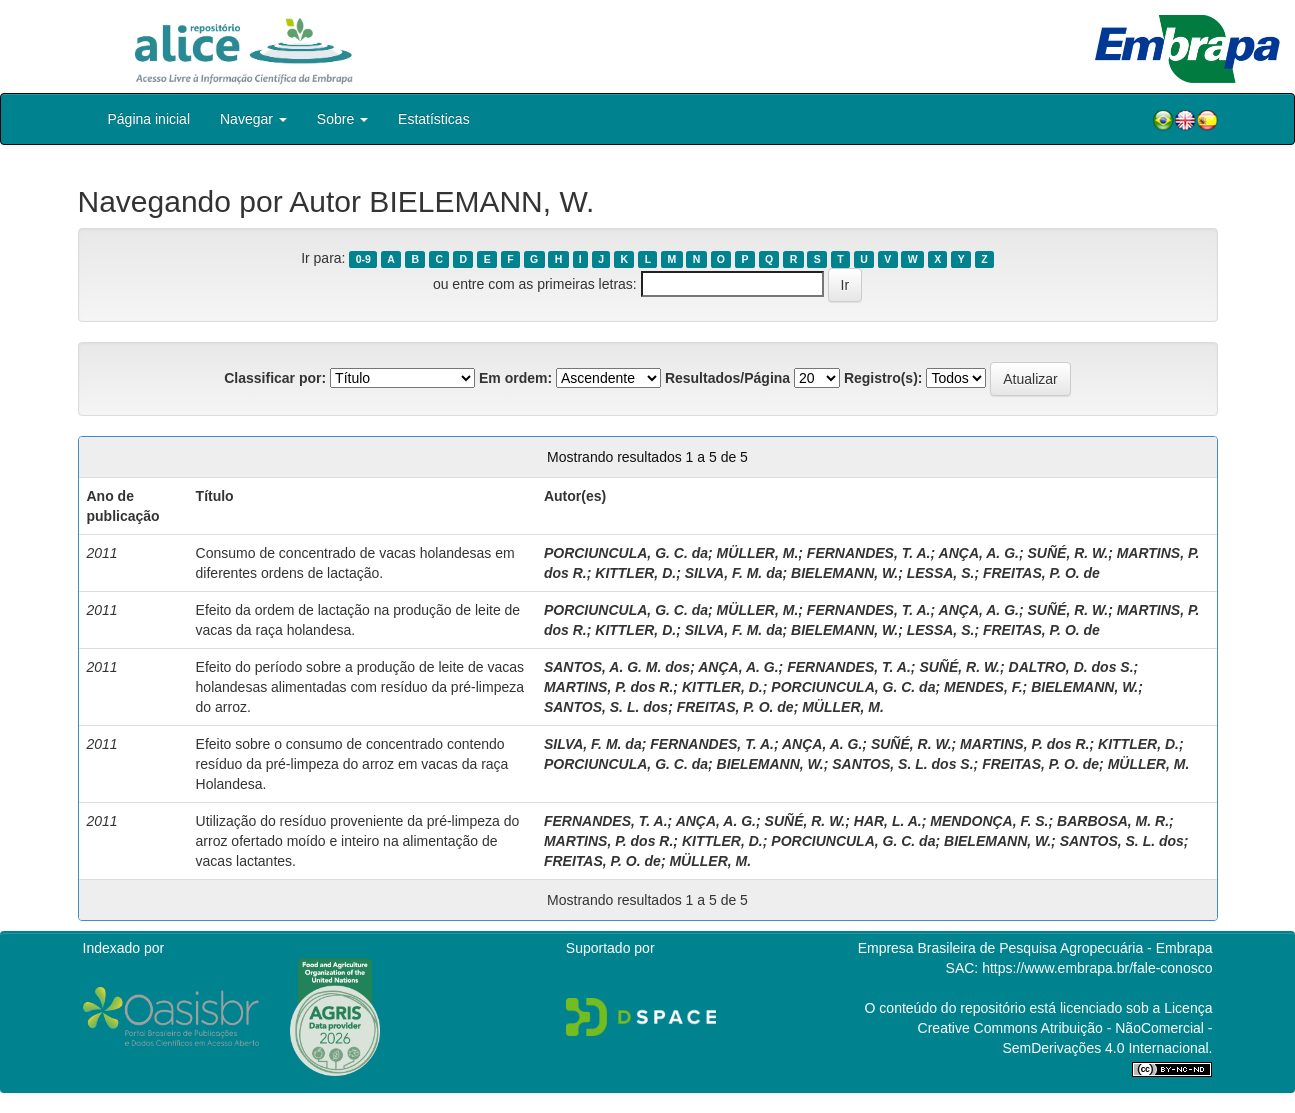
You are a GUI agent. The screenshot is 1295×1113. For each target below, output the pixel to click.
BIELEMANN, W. (844, 573)
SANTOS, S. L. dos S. (902, 764)
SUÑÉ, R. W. (1067, 553)
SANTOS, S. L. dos (606, 707)
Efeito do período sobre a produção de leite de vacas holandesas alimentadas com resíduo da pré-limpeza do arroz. (360, 687)
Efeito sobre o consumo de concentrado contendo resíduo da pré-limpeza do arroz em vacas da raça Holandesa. (352, 764)
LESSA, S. (941, 573)
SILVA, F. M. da (734, 573)
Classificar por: (275, 378)
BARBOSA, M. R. (1113, 821)
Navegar (253, 119)
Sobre (342, 119)
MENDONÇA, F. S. (989, 821)
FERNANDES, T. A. (869, 553)
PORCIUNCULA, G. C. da (626, 553)
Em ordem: (515, 378)
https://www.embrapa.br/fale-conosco (1097, 968)
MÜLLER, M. (758, 553)
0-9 (363, 259)
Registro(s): (883, 378)
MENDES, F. (983, 687)
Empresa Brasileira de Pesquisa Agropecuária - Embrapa (1035, 948)
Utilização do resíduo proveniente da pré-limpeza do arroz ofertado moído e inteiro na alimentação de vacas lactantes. (358, 841)
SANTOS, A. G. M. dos (617, 667)
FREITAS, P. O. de (1041, 573)
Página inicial (149, 119)
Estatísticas (434, 119)
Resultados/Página (727, 378)
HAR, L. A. (888, 821)
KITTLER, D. (635, 573)
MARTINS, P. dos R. (608, 687)
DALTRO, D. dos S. (1071, 667)
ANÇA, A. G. (979, 553)
